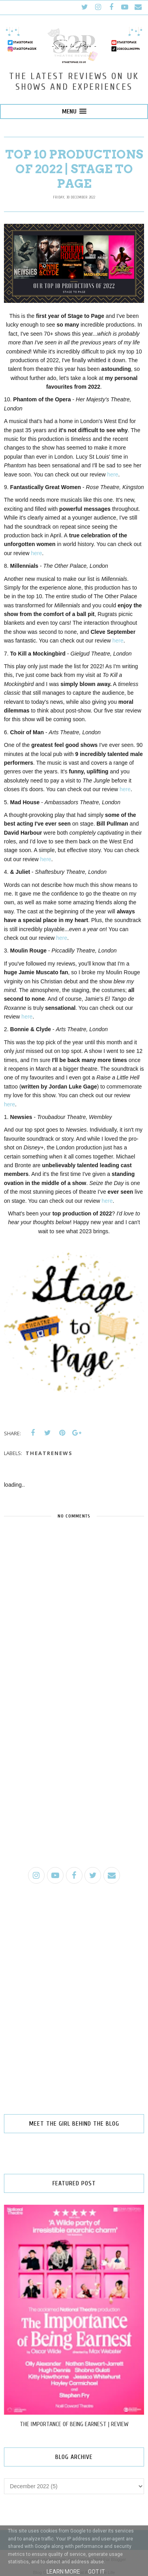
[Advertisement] (74, 1781)
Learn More (63, 2571)
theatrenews (49, 1453)
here (112, 474)
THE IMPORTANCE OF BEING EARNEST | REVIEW (74, 2424)
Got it (96, 2571)
